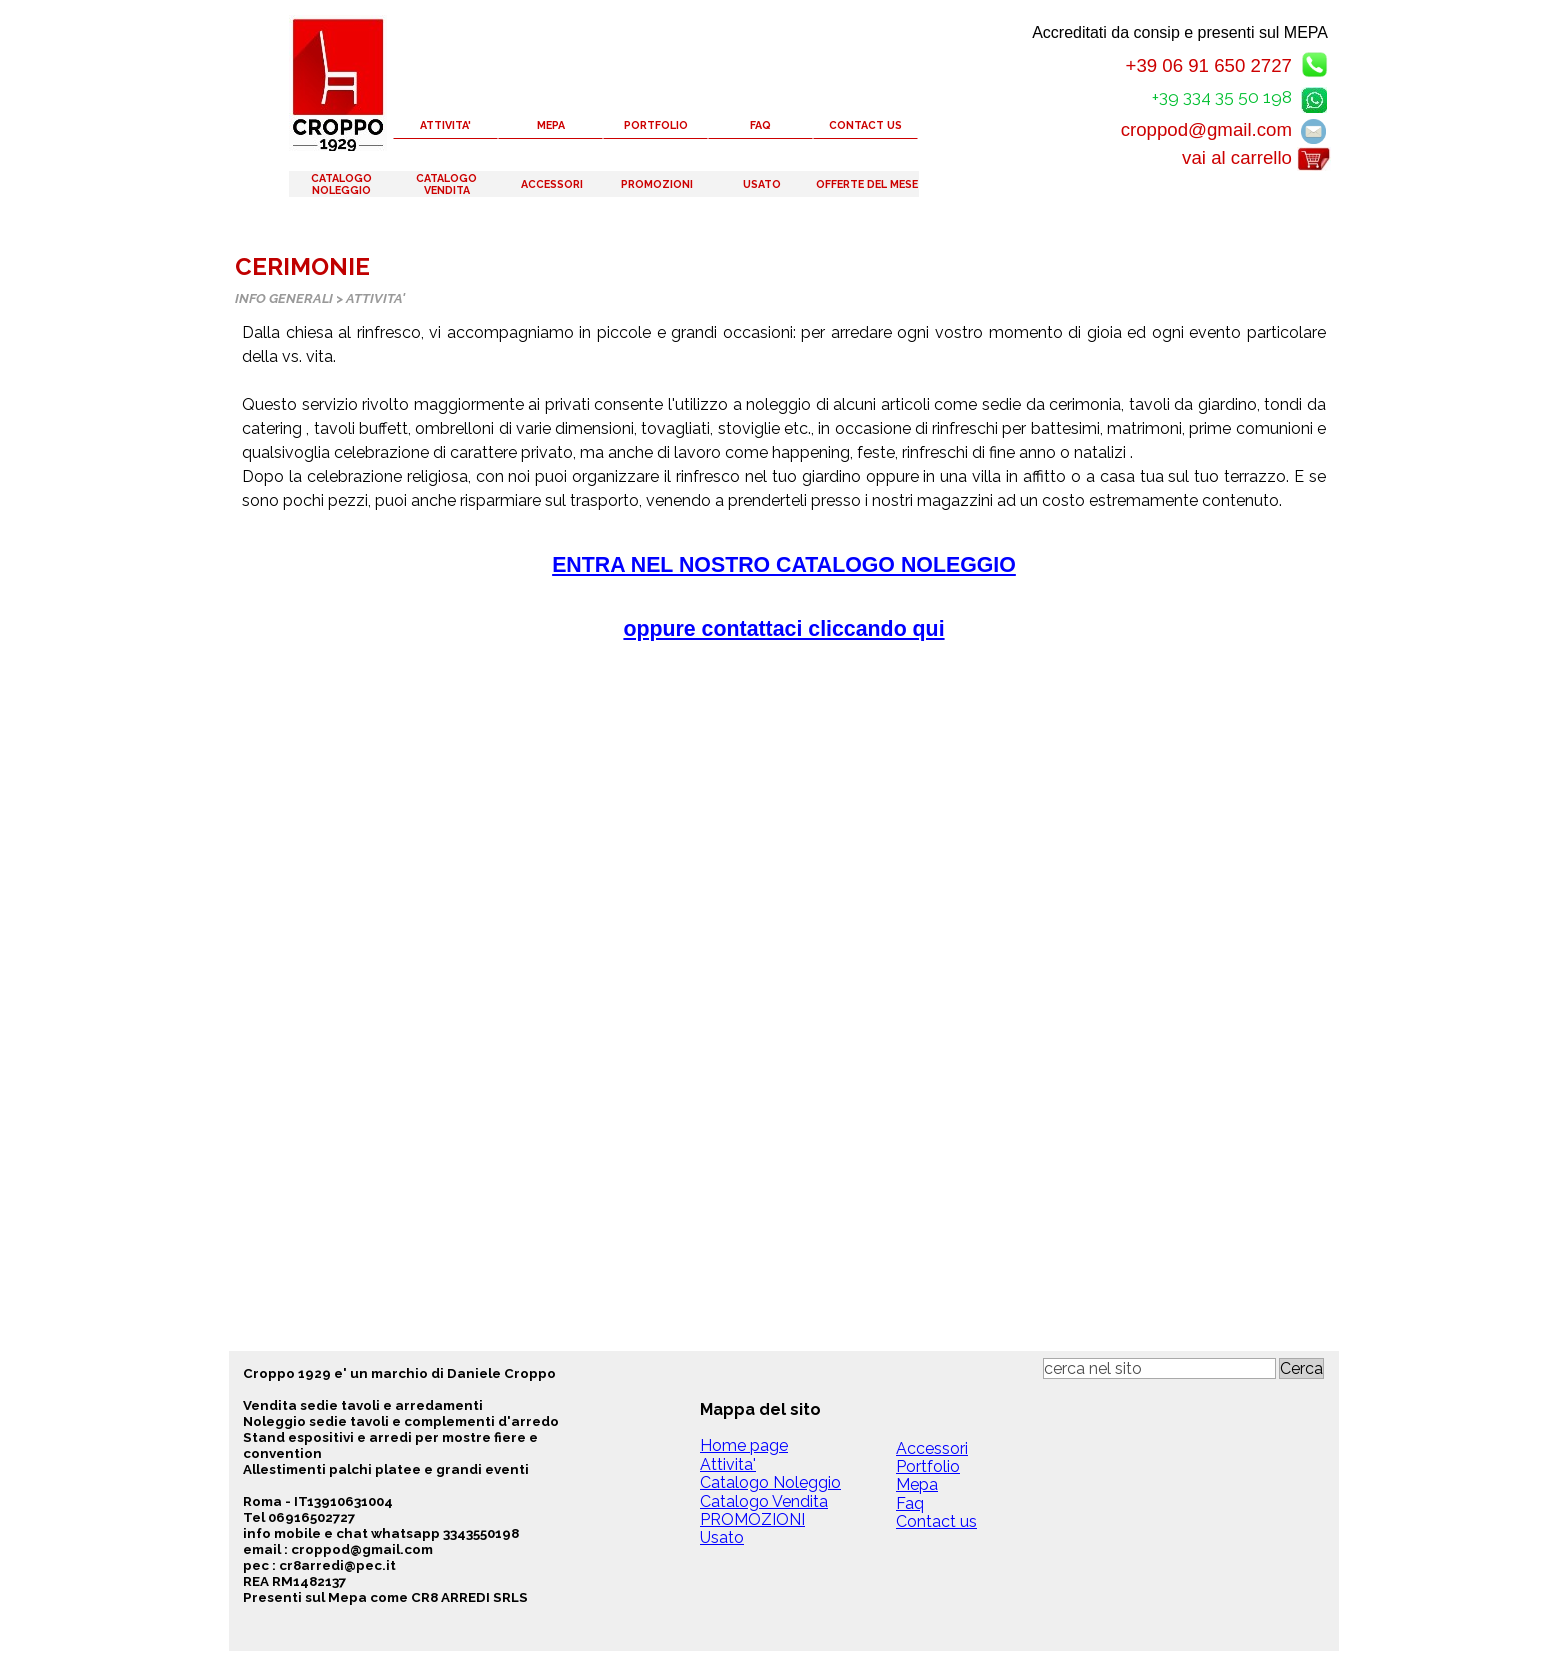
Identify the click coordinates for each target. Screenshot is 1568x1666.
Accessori (932, 1448)
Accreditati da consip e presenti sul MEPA (1180, 32)
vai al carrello (1237, 157)
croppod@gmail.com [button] (1206, 129)
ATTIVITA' (445, 125)
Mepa (917, 1484)
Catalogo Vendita (764, 1501)
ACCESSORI (552, 184)
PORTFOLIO (656, 125)
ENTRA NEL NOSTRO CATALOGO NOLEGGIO (784, 565)
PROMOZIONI (657, 184)
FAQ (760, 125)
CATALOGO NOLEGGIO (341, 184)
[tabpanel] (784, 507)
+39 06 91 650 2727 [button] (1208, 65)
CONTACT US (865, 125)
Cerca (1301, 1368)
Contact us (936, 1521)
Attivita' (728, 1464)
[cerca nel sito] (1159, 1368)
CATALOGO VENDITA (446, 184)
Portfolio (928, 1466)
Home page (744, 1445)
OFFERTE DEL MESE (867, 184)
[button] (1314, 96)
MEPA (551, 125)
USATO (762, 184)
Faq (910, 1503)
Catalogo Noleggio (770, 1482)
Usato (722, 1537)
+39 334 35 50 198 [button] (1222, 97)
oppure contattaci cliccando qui (783, 629)
